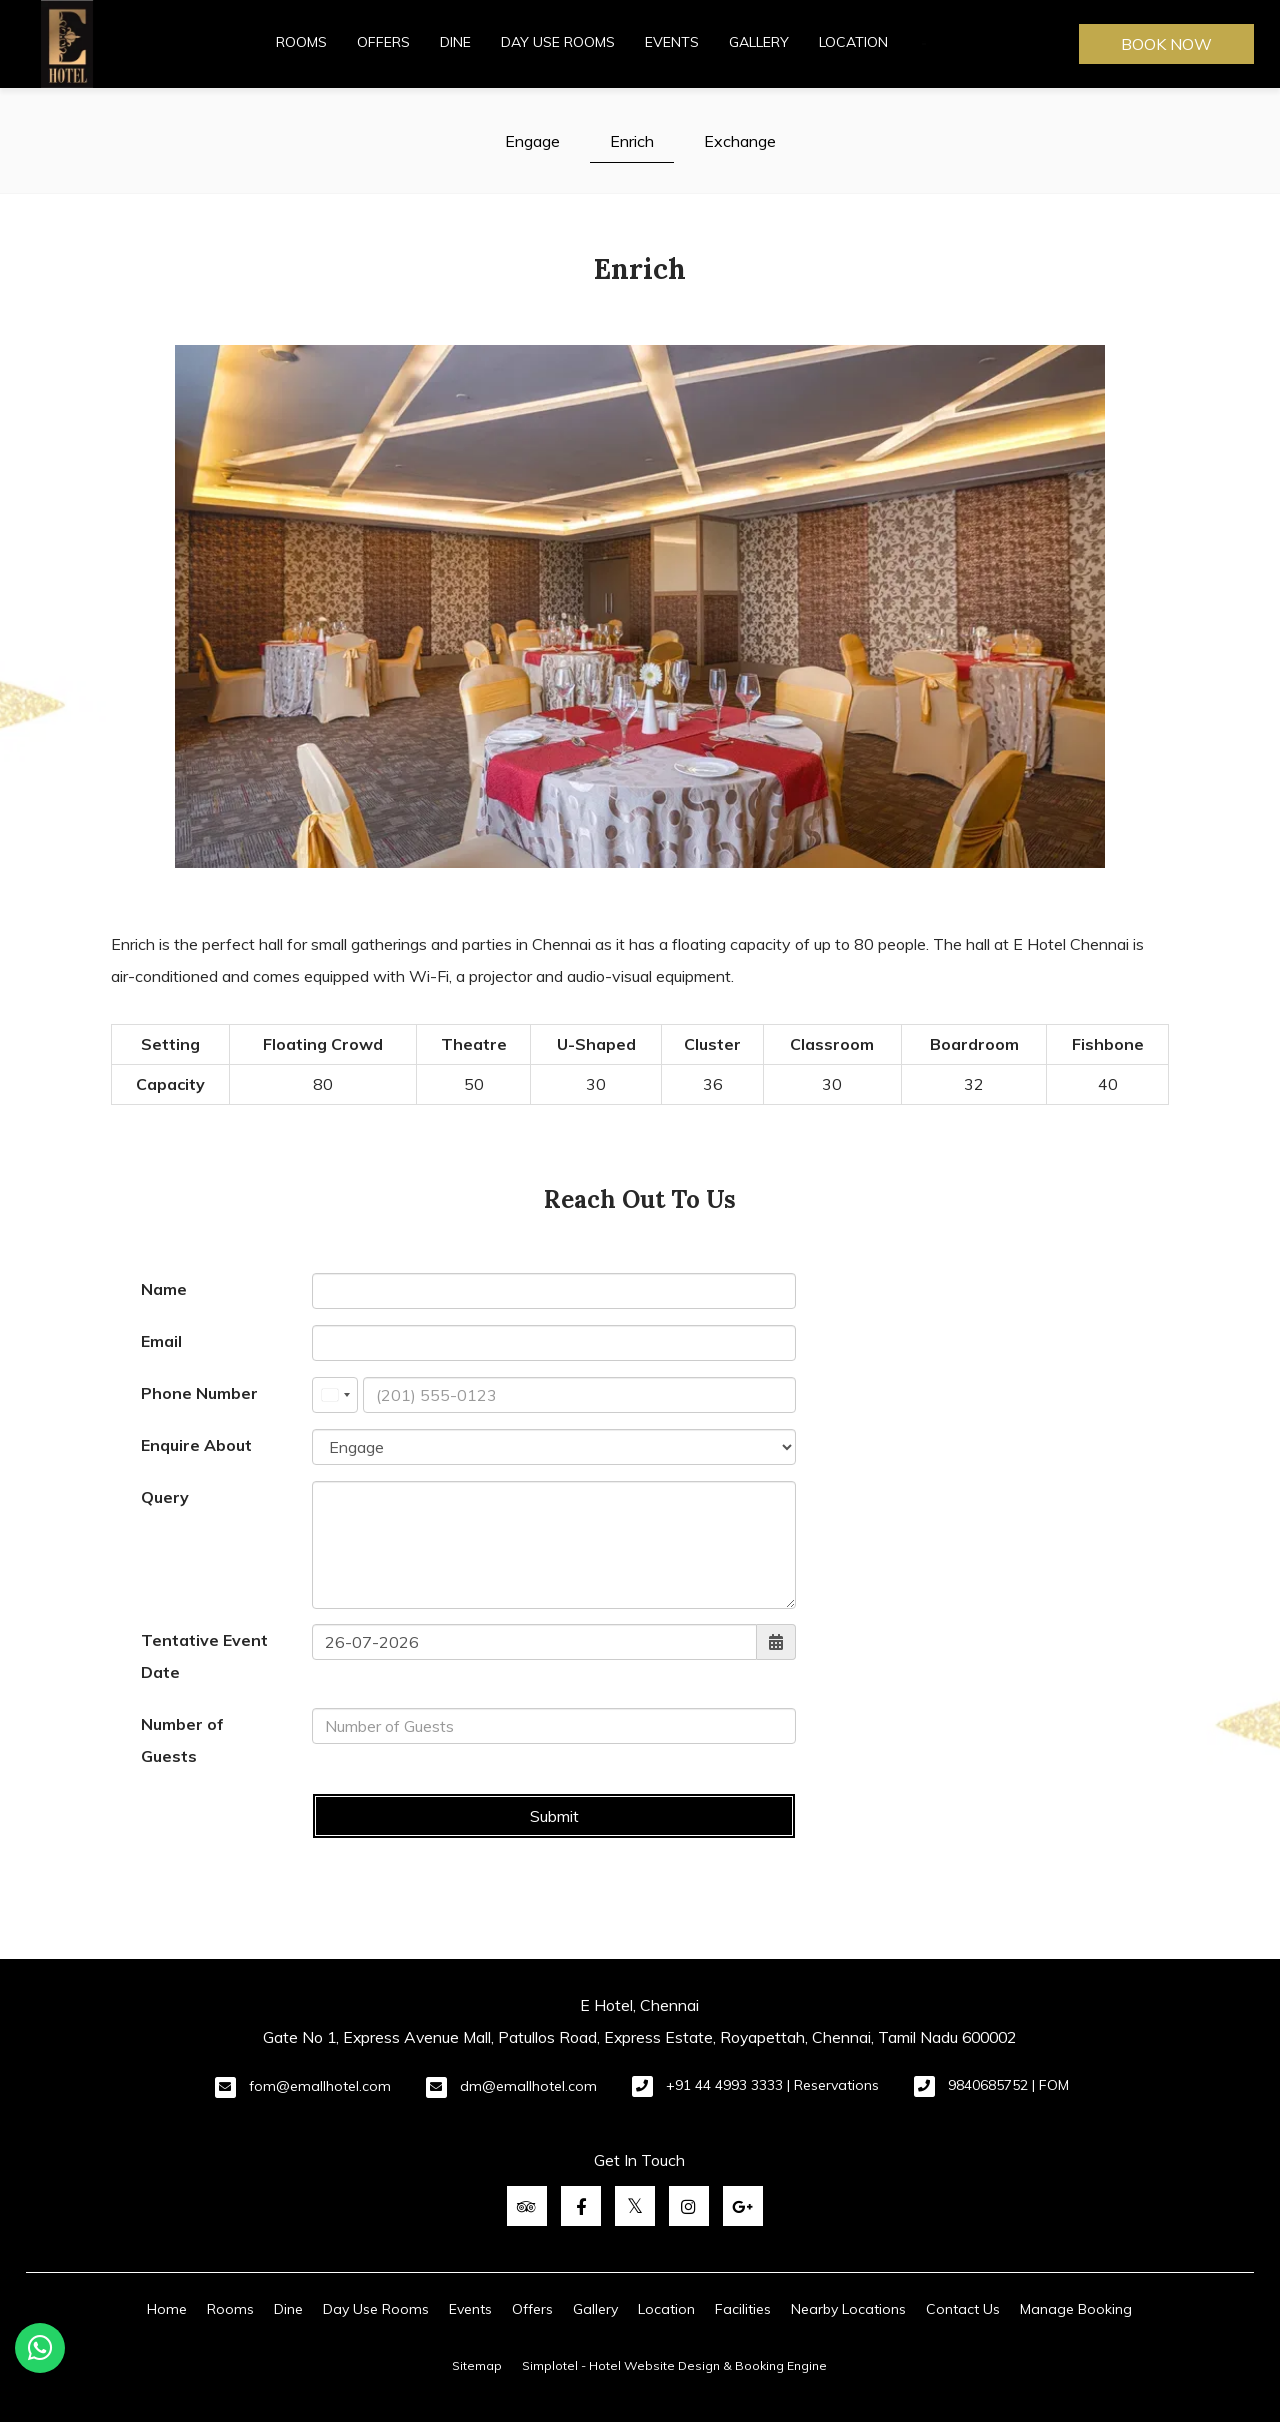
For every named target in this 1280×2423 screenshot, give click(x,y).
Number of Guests (182, 1740)
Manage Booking (1076, 2309)
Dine (455, 42)
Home (167, 2309)
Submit (554, 1816)
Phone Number (199, 1393)
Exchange (740, 141)
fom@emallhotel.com (320, 2086)
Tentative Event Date (204, 1656)
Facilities (743, 2309)
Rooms (301, 42)
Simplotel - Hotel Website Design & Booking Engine (674, 2365)
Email (161, 1341)
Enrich (632, 141)
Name (164, 1289)
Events (672, 42)
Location (853, 42)
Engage (532, 141)
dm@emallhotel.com (528, 2086)
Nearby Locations (848, 2309)
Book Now (1166, 44)
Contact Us (963, 2309)
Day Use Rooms (558, 42)
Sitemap (477, 2365)
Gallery (759, 42)
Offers (383, 42)
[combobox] (335, 1395)
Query (165, 1497)
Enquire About (196, 1445)
